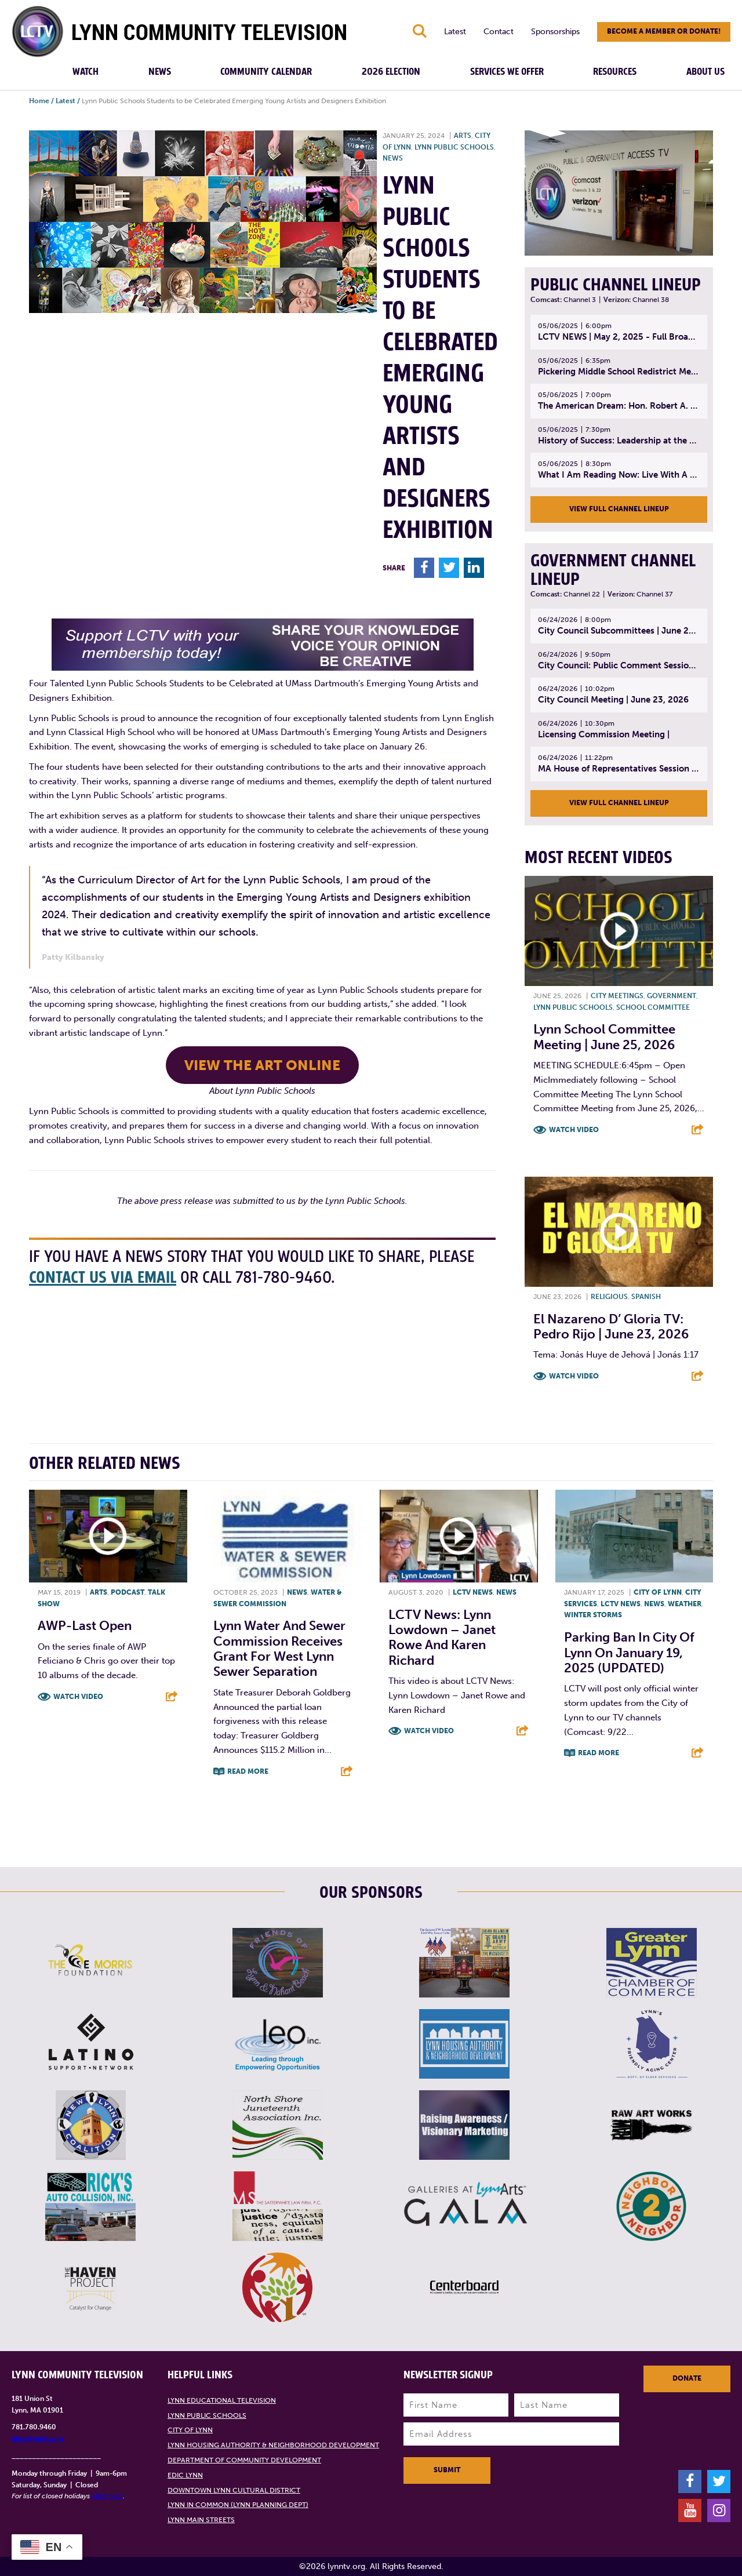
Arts (462, 136)
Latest (455, 32)
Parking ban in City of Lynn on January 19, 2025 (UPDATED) (629, 1652)
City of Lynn (658, 1592)
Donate (686, 2378)
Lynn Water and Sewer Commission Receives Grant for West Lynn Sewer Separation (279, 1648)
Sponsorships (555, 32)
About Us (705, 72)
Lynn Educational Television (222, 2400)
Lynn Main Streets (201, 2520)
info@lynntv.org (37, 2439)
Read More (247, 1771)
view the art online (262, 1065)
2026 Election (391, 72)
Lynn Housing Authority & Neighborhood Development (273, 2445)
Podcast (127, 1592)
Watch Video (574, 1130)
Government (671, 996)
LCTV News (473, 1592)
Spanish (646, 1297)
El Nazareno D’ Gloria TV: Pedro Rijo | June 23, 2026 (611, 1326)
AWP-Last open (85, 1625)
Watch (85, 72)
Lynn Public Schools (454, 147)
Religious (609, 1297)
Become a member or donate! (664, 31)
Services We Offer (507, 72)
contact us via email (102, 1278)
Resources (614, 72)
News (159, 72)
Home (39, 101)
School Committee (653, 1007)
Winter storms (593, 1615)
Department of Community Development (244, 2460)
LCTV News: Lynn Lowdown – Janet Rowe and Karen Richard (442, 1637)
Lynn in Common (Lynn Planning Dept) (238, 2505)
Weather (684, 1604)
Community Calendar (266, 72)
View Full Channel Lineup (619, 509)
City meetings (617, 996)
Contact (498, 32)
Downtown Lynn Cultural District (234, 2490)
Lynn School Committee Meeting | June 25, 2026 (604, 1036)
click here (107, 2496)
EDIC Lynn (185, 2475)
